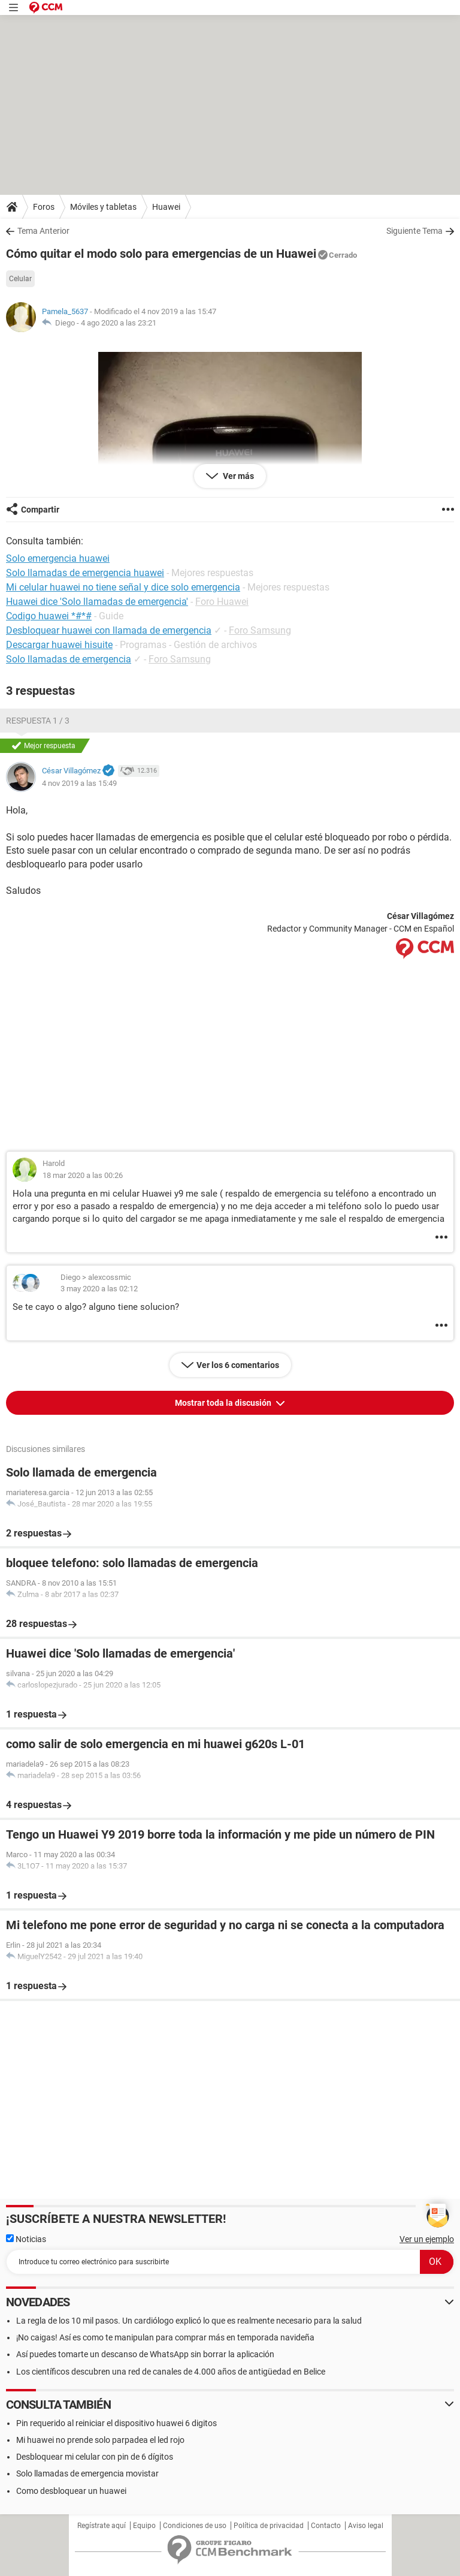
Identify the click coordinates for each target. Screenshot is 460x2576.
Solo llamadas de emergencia (68, 659)
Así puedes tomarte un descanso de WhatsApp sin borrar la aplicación (145, 2354)
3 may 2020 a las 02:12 (99, 1288)
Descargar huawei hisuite (59, 644)
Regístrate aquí (101, 2525)
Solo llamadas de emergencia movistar (87, 2473)
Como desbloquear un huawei (71, 2491)
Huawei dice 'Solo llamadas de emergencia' (97, 601)
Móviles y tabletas (103, 207)
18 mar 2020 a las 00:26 (83, 1175)
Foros (44, 207)
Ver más (237, 476)
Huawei (166, 207)
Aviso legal (365, 2525)
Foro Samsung (260, 630)
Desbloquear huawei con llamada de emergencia (108, 630)
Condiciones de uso (194, 2525)
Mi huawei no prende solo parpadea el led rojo (100, 2440)
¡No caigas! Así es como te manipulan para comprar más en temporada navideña (165, 2337)
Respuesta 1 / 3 (37, 720)
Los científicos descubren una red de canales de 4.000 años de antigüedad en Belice (170, 2371)
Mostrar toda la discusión (224, 1403)
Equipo (144, 2525)
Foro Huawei (222, 601)
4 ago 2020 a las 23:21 (118, 322)
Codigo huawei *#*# (49, 616)
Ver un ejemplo (427, 2239)
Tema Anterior (43, 231)
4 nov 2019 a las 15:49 (79, 783)
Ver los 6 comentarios (237, 1365)
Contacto (326, 2525)
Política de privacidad (269, 2525)
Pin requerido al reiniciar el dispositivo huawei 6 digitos (116, 2423)
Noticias (26, 2239)
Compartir (40, 509)
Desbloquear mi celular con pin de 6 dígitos (94, 2456)
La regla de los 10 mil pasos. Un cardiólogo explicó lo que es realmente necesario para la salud (189, 2320)
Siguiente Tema (414, 231)
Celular (20, 279)
